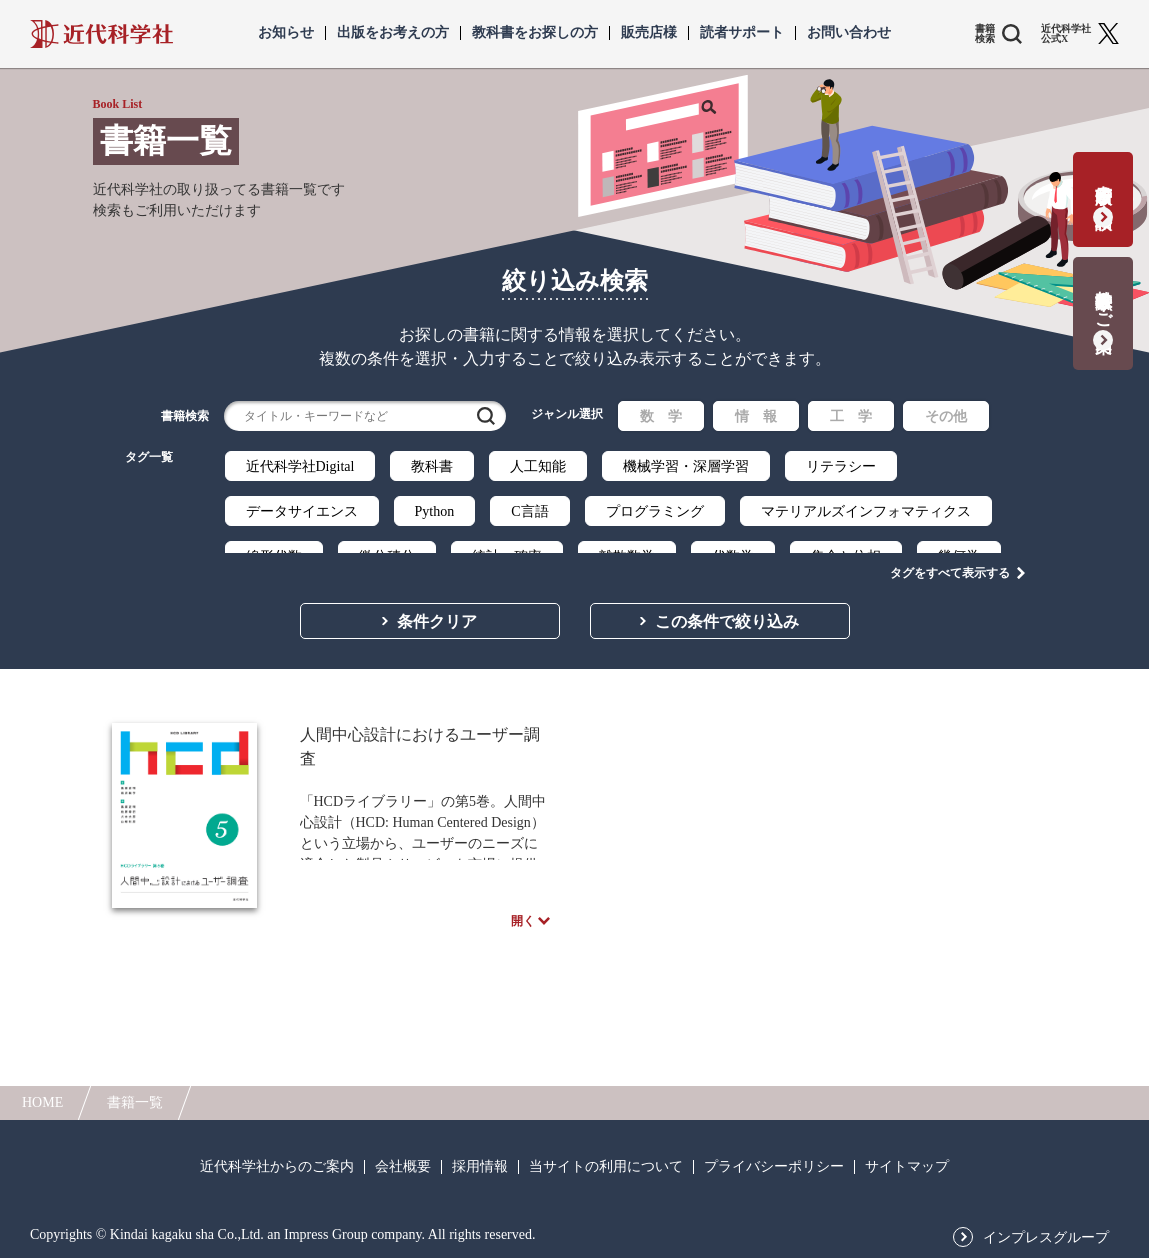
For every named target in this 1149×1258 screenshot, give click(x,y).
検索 (486, 416)
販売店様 (649, 33)
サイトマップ (907, 1167)
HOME (42, 1102)
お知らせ (286, 33)
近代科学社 (101, 34)
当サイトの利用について (606, 1167)
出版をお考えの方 (393, 33)
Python (435, 511)
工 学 (851, 416)
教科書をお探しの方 (535, 33)
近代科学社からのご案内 (277, 1167)
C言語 (529, 511)
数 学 (661, 416)
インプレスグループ (1046, 1238)
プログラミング (655, 511)
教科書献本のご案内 (1103, 300)
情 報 (756, 416)
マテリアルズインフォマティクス (866, 511)
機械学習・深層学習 (686, 466)
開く (523, 932)
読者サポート (742, 33)
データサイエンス (302, 511)
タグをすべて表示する (950, 551)
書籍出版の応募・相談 (1103, 186)
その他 (946, 416)
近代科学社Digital (300, 466)
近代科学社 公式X (1066, 34)
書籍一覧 (135, 1102)
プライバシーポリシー (774, 1167)
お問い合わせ (849, 33)
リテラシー (841, 466)
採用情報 (480, 1167)
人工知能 (538, 466)
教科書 (432, 466)
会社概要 (403, 1167)
